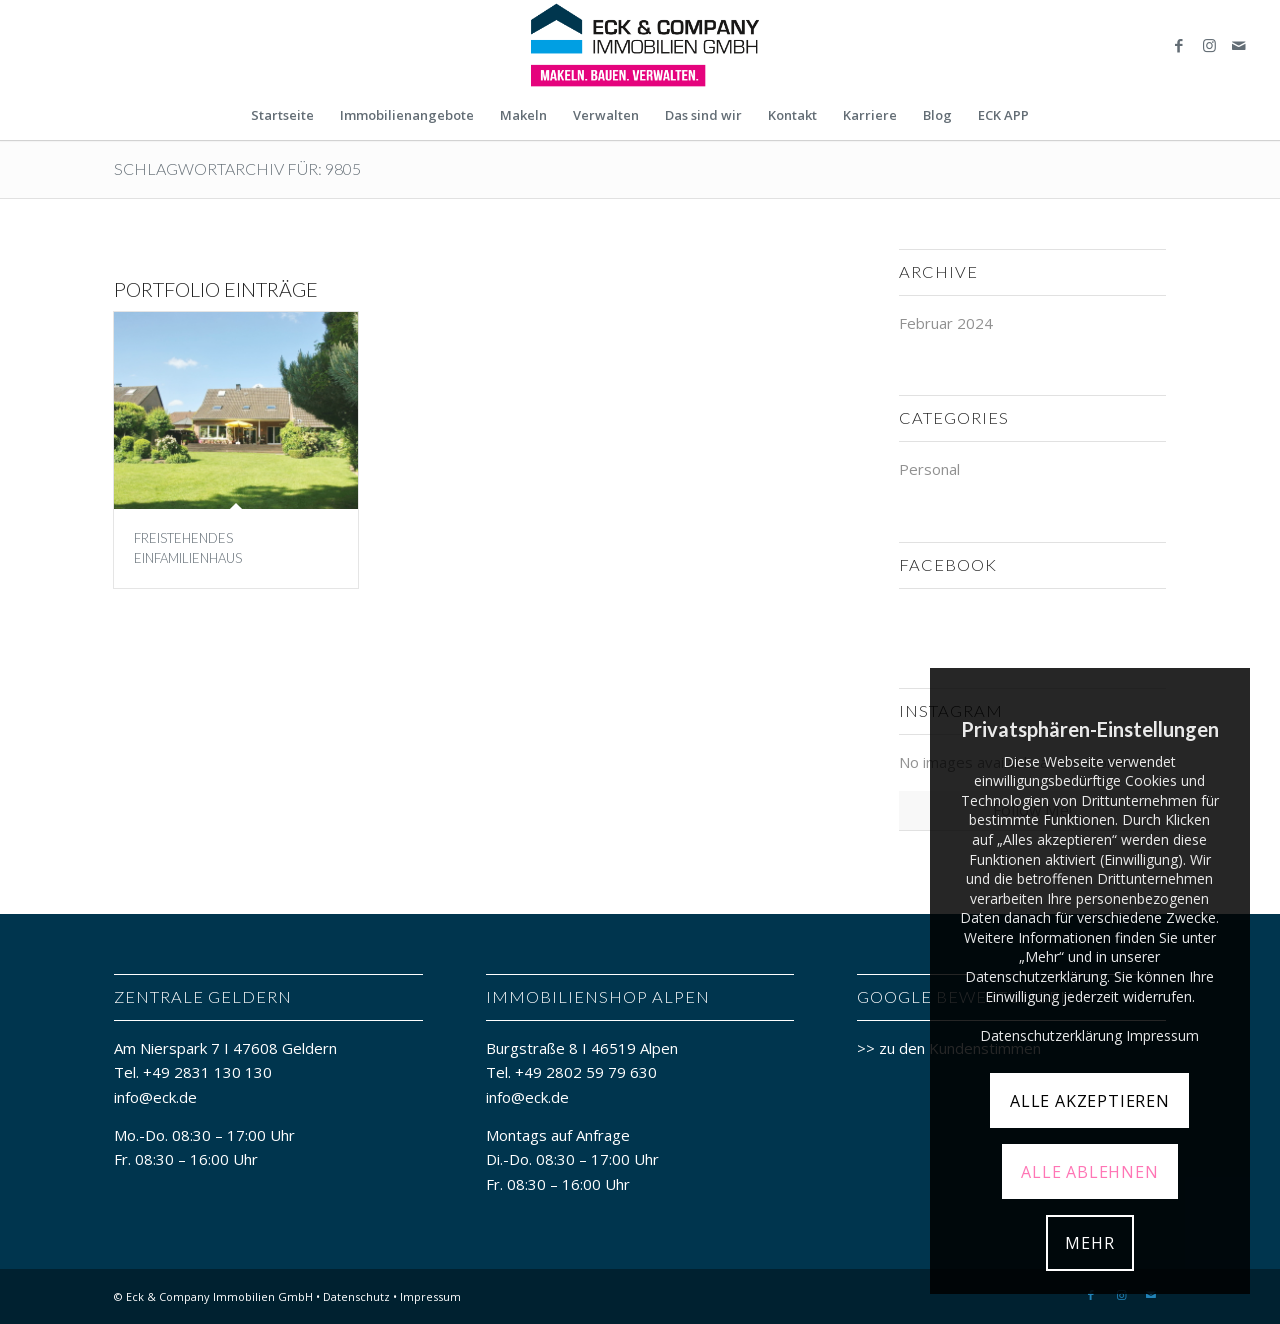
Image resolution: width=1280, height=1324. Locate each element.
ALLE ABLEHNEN (1089, 1172)
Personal (929, 469)
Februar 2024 (946, 323)
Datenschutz (356, 1296)
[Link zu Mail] (1239, 45)
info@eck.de (155, 1097)
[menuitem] (282, 115)
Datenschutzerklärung (1051, 1035)
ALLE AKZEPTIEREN (1090, 1101)
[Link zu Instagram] (1209, 45)
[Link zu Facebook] (1179, 45)
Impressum (430, 1296)
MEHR (1089, 1243)
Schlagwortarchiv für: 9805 (237, 168)
